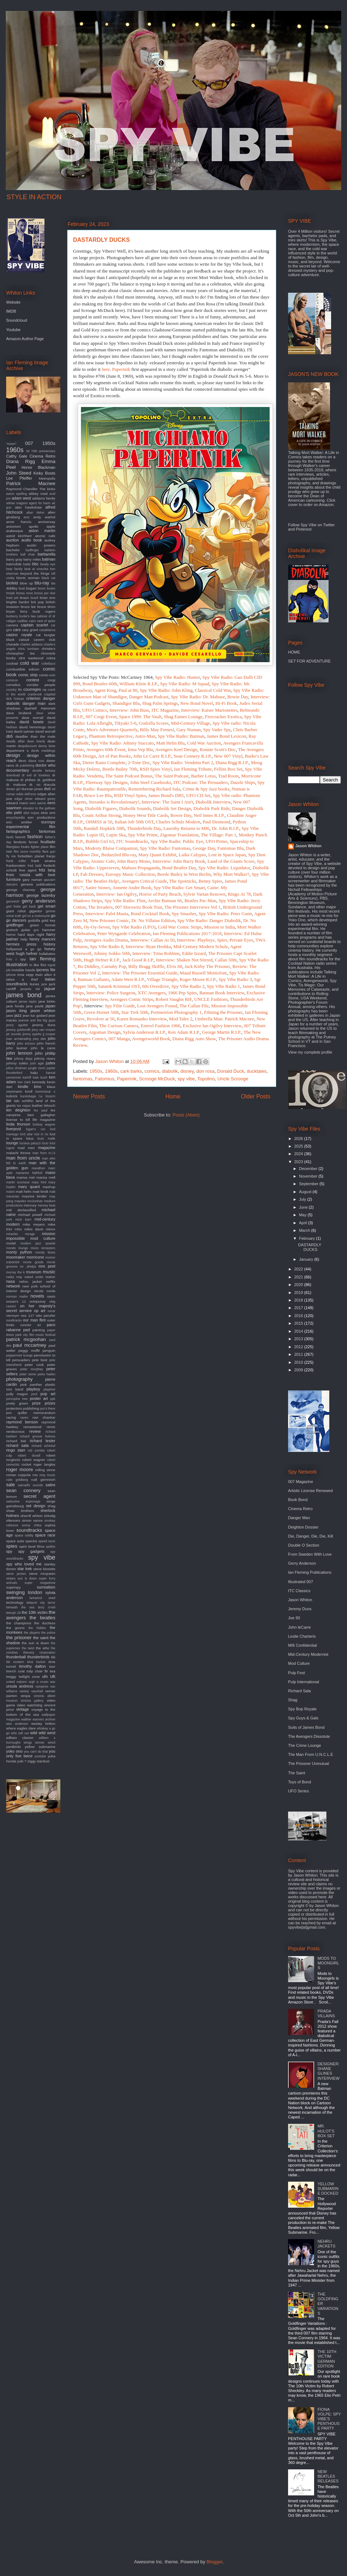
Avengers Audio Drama (106, 940)
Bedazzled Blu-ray (118, 854)
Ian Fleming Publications (309, 1572)
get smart (46, 906)
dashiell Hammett (40, 708)
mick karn (23, 1219)
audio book (31, 540)
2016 (299, 1315)
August (305, 1192)
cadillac (22, 621)
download (13, 775)
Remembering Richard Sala (154, 789)
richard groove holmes (37, 1436)
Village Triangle (162, 979)
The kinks (47, 489)
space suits (15, 1541)
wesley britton (43, 1724)
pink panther (31, 1384)
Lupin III (95, 834)
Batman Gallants (93, 979)
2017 (299, 1308)
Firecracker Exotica (223, 716)
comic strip (28, 675)
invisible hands (23, 970)
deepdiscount (27, 746)
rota (35, 1475)
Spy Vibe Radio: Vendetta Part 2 (183, 762)
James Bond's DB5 (166, 795)
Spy (202, 913)
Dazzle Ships (242, 782)
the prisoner (18, 1637)
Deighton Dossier (303, 1527)
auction (12, 540)
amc (26, 517)
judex (50, 1063)
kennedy (39, 1082)
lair (9, 1100)
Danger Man (299, 1518)
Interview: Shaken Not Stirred (184, 960)
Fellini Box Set (228, 769)
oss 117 (27, 1315)
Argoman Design (105, 1032)
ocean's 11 (16, 1301)
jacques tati (30, 989)
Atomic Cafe (102, 861)
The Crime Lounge (304, 1745)
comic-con (47, 675)
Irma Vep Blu (140, 749)
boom (42, 588)
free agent (28, 870)
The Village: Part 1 (218, 834)
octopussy (38, 1301)
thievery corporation (39, 1652)
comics (152, 1071)
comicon (12, 680)
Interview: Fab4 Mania (106, 913)
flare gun (48, 851)
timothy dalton (32, 1666)
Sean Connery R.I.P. (192, 756)
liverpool (13, 1129)
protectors (14, 1408)
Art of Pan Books (114, 756)
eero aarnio (38, 803)
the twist (28, 1648)
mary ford (39, 1182)
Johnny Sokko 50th (112, 953)
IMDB (11, 311)
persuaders (21, 1360)
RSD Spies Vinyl (156, 769)
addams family (43, 498)
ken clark (24, 1082)
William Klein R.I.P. (138, 683)
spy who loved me (24, 1564)
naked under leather (39, 1277)
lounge (12, 1143)
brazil (34, 598)
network (13, 1286)
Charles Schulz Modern (178, 821)
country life (14, 689)
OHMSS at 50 (99, 821)
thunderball (16, 1657)
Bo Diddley (88, 966)
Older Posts (255, 1096)
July (303, 1199)
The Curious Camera (118, 1025)
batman (48, 559)
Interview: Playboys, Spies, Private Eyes (215, 940)
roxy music (47, 1475)
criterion (33, 698)
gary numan (32, 880)
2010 (299, 1362)
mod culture (42, 1238)
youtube (40, 1756)
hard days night (31, 934)
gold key (48, 920)
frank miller (16, 861)
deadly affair (15, 741)
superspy (13, 1587)
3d (28, 451)
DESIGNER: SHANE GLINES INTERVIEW (328, 2071)
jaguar (49, 988)
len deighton (18, 1110)
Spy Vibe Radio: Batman (181, 736)
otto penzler (45, 1315)
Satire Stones (98, 887)
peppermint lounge (19, 1355)
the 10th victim (34, 1612)
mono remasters (43, 1248)
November (308, 1176)
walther (26, 1719)
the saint (40, 1638)
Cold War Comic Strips (180, 927)
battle (27, 564)
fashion (35, 836)
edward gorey (45, 799)
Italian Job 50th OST (134, 821)
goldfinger (14, 925)
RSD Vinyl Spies (130, 795)
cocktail (12, 663)
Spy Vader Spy (217, 729)
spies (11, 1546)
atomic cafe (45, 536)
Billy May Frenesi (157, 729)
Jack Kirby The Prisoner (207, 966)
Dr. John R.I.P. (225, 828)
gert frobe (13, 906)
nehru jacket (30, 1281)
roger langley (44, 1464)
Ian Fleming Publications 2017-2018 (187, 933)
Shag (292, 1700)
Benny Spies (210, 881)
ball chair (28, 554)
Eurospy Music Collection (130, 874)
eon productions (41, 817)
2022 (299, 1269)
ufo (45, 1676)
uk (52, 1676)
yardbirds (13, 1747)
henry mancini (42, 939)
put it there (47, 1408)
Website (13, 302)
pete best (39, 1360)
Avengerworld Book (151, 1038)
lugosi (10, 1148)
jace (44, 984)
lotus (30, 1138)
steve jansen (16, 1574)
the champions (18, 1623)
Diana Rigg (20, 461)
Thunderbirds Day (144, 828)
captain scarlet (34, 625)
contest (32, 680)
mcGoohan (35, 1201)
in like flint (37, 965)
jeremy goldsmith (18, 1030)
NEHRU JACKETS (326, 2243)
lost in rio (41, 1134)
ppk (52, 1399)
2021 (299, 1277)
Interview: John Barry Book (179, 861)
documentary (17, 770)
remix (51, 1427)
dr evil (26, 775)
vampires (41, 1686)
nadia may (14, 1277)
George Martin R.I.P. (221, 1032)
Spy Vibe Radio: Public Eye (177, 841)
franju (50, 856)
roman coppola (18, 1475)
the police (48, 1632)
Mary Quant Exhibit (157, 854)
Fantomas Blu (230, 848)
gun (36, 930)
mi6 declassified (21, 1210)
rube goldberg (17, 1480)
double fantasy (44, 770)
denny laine (46, 746)
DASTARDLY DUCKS (101, 240)
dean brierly (36, 741)
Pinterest (303, 529)
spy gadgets (31, 1551)
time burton (36, 1662)
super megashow (40, 1583)
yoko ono (14, 1751)
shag (51, 1506)
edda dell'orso (26, 794)
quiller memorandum (36, 1413)
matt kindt (40, 1191)
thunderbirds (38, 1657)
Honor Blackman (38, 467)
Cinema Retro (42, 456)
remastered (32, 1427)
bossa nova (24, 593)
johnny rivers (45, 1058)
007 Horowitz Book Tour (138, 907)
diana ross (36, 761)
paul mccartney (29, 1345)
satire (50, 1485)
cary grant (30, 630)
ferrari (33, 842)
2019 (299, 1292)
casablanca (47, 630)
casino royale (19, 635)
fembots (20, 842)
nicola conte (44, 1291)
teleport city (35, 1602)
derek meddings (43, 751)
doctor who (45, 765)
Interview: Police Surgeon (111, 992)
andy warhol (44, 517)
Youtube (13, 329)
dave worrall (32, 718)
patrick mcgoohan (26, 1339)
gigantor (35, 911)
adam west (21, 498)
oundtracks (14, 1320)
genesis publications (38, 884)
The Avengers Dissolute (309, 1736)
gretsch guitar (18, 930)
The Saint (296, 1773)
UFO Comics (94, 710)
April (303, 1223)
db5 (9, 736)
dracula (49, 784)
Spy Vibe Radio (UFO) (133, 927)
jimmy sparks (32, 1034)
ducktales (256, 1071)
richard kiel (16, 1441)
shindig (49, 1516)
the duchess (44, 1623)
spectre (31, 1541)
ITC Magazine (165, 710)
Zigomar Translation (179, 834)
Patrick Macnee (30, 483)
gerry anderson (38, 901)
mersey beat (46, 1205)
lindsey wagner (44, 1124)
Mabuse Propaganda (140, 867)
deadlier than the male (35, 736)
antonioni (13, 526)
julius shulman (16, 1068)
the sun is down (35, 1643)
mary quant (29, 1186)
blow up (26, 583)
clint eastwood (31, 658)
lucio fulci (48, 1143)
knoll (28, 1091)
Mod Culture (299, 1663)
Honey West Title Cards (145, 815)
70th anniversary (43, 451)
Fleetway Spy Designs (107, 782)
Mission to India (219, 927)
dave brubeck (18, 713)
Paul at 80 (128, 690)
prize (36, 1403)
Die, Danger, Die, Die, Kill (310, 1536)
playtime (49, 1389)
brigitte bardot (17, 602)
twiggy (11, 1677)
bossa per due (44, 593)
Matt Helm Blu (170, 743)
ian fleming (42, 958)
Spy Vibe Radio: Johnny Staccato (122, 743)
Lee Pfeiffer (19, 478)
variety (24, 1691)
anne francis (18, 522)
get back (29, 906)
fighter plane (39, 847)
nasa (10, 1281)
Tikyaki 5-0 (126, 723)
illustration (16, 964)
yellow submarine (40, 1747)
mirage (30, 1234)
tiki (53, 1657)
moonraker (15, 1257)
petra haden (46, 1374)
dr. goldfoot (46, 780)
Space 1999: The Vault (140, 716)
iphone (11, 975)
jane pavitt (34, 1006)
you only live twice (30, 1753)
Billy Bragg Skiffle (146, 966)
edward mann (17, 803)
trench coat (15, 1671)
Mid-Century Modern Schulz (201, 946)
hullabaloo (47, 954)
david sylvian (24, 731)
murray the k (15, 1272)
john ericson (26, 1043)
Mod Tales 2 (181, 1018)
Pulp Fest (296, 1673)
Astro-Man (145, 736)
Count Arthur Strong (101, 815)
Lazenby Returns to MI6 (186, 828)
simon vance (32, 1520)
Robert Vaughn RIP (173, 999)
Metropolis (47, 478)
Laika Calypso (192, 854)
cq (44, 689)
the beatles (42, 1617)
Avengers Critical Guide (144, 881)
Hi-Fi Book (226, 703)
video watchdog (29, 1705)
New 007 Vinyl (228, 756)
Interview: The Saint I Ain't (167, 802)
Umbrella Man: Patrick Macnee (224, 1018)
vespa (25, 1696)
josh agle (37, 1063)
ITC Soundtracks (132, 841)
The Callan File (194, 1005)
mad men (26, 1148)
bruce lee (28, 607)
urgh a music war (42, 1682)
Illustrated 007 (300, 1582)
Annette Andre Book (131, 887)
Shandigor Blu (126, 703)
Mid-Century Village (190, 723)
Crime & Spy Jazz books (206, 789)
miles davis (33, 1229)
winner (39, 1742)
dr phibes (27, 780)
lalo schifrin (23, 1101)
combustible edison (22, 669)
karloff (27, 1077)
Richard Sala (299, 1691)
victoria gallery (32, 1700)
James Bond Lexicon (226, 736)
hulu (9, 959)
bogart (31, 588)
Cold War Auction (204, 743)
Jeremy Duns (300, 1609)
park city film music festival (35, 1335)
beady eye (47, 564)
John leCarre (299, 1627)
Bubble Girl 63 (100, 841)
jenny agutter (17, 1025)
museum (33, 1272)
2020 (299, 1284)
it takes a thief (30, 977)
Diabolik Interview (213, 802)
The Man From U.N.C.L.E (310, 1754)
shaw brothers (20, 1511)
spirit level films (31, 1546)
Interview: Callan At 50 (152, 940)
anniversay (46, 522)
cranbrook (35, 694)
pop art (47, 1394)
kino (37, 1086)
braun (24, 598)
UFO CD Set (198, 795)
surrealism (46, 1587)
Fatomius (104, 1078)
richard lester (42, 1441)
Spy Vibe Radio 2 (188, 986)
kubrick (11, 1096)
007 (29, 443)
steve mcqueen (42, 1574)
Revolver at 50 (101, 1018)
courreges (32, 689)
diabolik (170, 1071)
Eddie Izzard (194, 953)
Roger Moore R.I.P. (198, 979)
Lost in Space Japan (227, 854)
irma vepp (25, 975)
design (13, 755)
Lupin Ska (116, 834)
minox (50, 1229)
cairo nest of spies (42, 621)
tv (46, 1671)
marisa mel (26, 1177)
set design (35, 1506)
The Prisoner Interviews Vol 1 (192, 907)
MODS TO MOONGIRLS (328, 1963)
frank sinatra (43, 861)
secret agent (39, 1496)
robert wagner (33, 1460)
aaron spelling (16, 494)
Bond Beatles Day (179, 867)
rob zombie (36, 1450)
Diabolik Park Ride (211, 808)
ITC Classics (299, 1591)
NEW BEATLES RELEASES (327, 2476)
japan (50, 1006)
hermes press (21, 944)
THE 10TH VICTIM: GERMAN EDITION (326, 2358)
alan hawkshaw (28, 507)
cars (17, 629)
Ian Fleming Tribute (193, 769)
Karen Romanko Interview (142, 1018)
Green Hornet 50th (101, 1012)
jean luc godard (35, 1015)
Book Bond (298, 1499)
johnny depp (23, 1058)
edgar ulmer (23, 799)
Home (173, 1096)
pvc (9, 1413)
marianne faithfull (29, 1173)
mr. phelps (28, 1266)
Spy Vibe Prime (143, 834)
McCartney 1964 (137, 677)
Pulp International (303, 1682)
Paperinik (121, 369)
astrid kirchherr (19, 536)
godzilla (34, 920)
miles (18, 1229)
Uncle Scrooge (232, 1078)
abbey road (38, 494)
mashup (49, 1187)
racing (11, 1417)
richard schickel (43, 1446)
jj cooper (49, 1034)
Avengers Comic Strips (131, 999)
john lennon (19, 1053)
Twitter (329, 525)
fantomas (82, 1078)
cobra (50, 658)
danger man (34, 703)
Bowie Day (237, 696)
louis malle (46, 1138)
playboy (33, 1389)
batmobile (14, 564)
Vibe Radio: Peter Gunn (229, 913)
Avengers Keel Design (176, 749)
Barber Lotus (203, 776)
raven (24, 1417)
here (106, 369)
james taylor (28, 1001)
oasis (51, 1296)
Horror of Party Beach (160, 894)
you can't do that (36, 1751)
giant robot (16, 911)
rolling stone (45, 1470)
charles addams (31, 644)
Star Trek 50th (134, 1012)
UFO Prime (216, 841)
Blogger (214, 2561)
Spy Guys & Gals (303, 1718)
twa (52, 1671)
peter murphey (31, 1369)
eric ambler (19, 822)
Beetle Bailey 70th (119, 769)
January (306, 1259)
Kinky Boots (44, 473)
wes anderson (17, 1724)
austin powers (41, 545)
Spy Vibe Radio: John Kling (166, 690)
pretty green (17, 1403)
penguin (49, 1351)
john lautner (16, 1048)
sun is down (27, 1578)
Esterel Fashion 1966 (160, 1025)
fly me (11, 856)
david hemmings (32, 727)
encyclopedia (15, 817)
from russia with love (30, 875)
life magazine (44, 1120)
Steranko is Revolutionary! (114, 802)
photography (19, 1379)
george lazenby (40, 895)
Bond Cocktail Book (150, 913)
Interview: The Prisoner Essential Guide (139, 973)
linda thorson (18, 1124)
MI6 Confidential (302, 1645)
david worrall (45, 731)
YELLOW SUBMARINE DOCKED (327, 2188)
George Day (204, 848)
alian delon (35, 512)
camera (12, 625)
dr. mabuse (16, 784)
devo (22, 761)
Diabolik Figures (101, 808)
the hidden (37, 1628)
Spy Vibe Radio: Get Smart (179, 887)
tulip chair (35, 1671)
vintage (22, 1709)
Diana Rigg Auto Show (194, 1038)
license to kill (18, 1120)
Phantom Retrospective (111, 736)
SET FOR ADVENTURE (309, 661)
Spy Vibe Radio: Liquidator (224, 867)
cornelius (13, 685)
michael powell (30, 1215)
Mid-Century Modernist (308, 1654)
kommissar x (45, 1091)
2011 (299, 1354)
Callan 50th (226, 960)
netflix (50, 1281)
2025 (299, 1146)
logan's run (35, 1129)
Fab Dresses (91, 874)
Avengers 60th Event (105, 749)
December (308, 1168)
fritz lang (47, 870)
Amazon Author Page (25, 339)
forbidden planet (31, 856)
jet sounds (13, 1034)
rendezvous (15, 1431)
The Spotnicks (182, 881)
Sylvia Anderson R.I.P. (144, 1032)
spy (9, 1551)
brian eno (47, 598)
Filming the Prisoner (223, 1012)
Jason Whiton (308, 846)
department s (17, 751)
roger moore (19, 1469)
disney (187, 1071)
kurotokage (28, 1096)
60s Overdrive (155, 986)
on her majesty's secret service (30, 1308)
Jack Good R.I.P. (138, 960)
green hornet (42, 925)
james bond (24, 995)
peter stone (28, 1374)
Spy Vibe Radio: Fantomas (165, 848)
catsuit (24, 640)
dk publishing (25, 765)
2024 (299, 1154)
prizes (50, 1403)
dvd (47, 788)
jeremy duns (44, 1025)
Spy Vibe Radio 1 (223, 986)
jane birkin (46, 1001)
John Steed (18, 473)
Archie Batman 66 (164, 900)
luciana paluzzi (30, 1143)
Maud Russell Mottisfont (203, 973)
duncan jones (32, 789)
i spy (21, 959)
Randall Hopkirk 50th (104, 828)
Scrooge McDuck (157, 1078)
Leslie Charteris (302, 1636)
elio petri (14, 812)
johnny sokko (17, 1063)
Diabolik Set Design (172, 808)
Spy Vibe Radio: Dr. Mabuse (198, 696)
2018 (299, 1300)
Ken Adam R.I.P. (184, 1032)
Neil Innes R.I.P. (209, 815)
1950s (96, 1071)
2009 (299, 1370)
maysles (20, 1201)
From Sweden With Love (309, 1554)
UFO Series (298, 1791)
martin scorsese (18, 1182)
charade (12, 644)
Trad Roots (228, 776)
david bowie (32, 722)
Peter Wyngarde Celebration (123, 933)
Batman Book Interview (221, 992)
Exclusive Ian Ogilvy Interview (212, 1025)
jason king (16, 1010)
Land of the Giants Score (230, 861)
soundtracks (29, 1530)
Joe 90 (294, 1618)
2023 (299, 1162)
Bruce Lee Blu (98, 795)
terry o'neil (46, 1607)
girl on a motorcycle (36, 916)
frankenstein (16, 865)
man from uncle (23, 1158)
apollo (33, 526)
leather (37, 1105)
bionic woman (28, 578)
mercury (30, 1205)
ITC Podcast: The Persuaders (201, 782)
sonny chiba (31, 1525)
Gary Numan (188, 729)
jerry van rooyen (43, 1030)
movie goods (33, 1262)
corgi (51, 680)
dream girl (13, 789)
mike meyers (34, 1224)
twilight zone (29, 1677)
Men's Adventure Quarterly (112, 729)
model (11, 1243)
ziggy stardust (38, 1761)
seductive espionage (23, 1501)
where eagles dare (21, 1728)
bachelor (13, 550)
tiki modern (15, 1662)
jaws (9, 1015)
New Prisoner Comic (109, 920)
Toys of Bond (299, 1782)
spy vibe (186, 1078)
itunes (34, 984)
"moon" (11, 444)
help (24, 939)
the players (32, 1632)
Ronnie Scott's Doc (218, 749)
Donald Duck (230, 1071)
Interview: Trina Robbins (156, 953)
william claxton (20, 1738)
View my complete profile (310, 1052)
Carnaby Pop (114, 966)
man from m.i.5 (43, 1153)
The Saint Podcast (172, 776)
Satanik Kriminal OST (119, 986)
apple (51, 526)
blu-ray (42, 583)
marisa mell (46, 1177)
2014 (299, 1331)
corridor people (40, 685)
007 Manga (119, 1038)
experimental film (30, 826)
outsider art (30, 1325)
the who (42, 1648)
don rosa (205, 1071)
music (49, 1271)
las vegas (24, 1105)
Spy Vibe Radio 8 (106, 946)
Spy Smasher (184, 913)
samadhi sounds (30, 1485)
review (35, 1431)
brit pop (37, 602)
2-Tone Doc (139, 762)
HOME (294, 652)
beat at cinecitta (36, 569)
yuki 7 (21, 1761)
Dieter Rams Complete (103, 762)
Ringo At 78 (239, 894)
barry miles (32, 559)
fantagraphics (18, 831)
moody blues (45, 1252)
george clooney (20, 890)
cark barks (131, 1071)
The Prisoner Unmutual (308, 1763)
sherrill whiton (32, 1516)
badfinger (32, 550)
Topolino (206, 1078)
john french (46, 1043)
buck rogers (44, 611)
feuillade (47, 842)
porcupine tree (17, 1399)
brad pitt (12, 598)
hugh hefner (27, 953)
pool (34, 1394)
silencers (13, 1520)
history (49, 944)
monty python (19, 1252)
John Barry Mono (133, 861)
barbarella (46, 554)
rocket (26, 1464)
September (309, 1184)
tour (52, 1666)
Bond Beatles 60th (99, 683)
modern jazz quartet (37, 1243)
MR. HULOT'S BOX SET (326, 2131)
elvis (44, 813)
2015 (299, 1323)
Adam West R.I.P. (128, 979)
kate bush (40, 1077)
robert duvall (29, 1455)
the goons (15, 1628)
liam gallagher (41, 1115)
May (303, 1215)
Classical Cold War (213, 690)
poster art (39, 1398)
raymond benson (22, 1422)
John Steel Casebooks (150, 782)
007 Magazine (300, 1481)
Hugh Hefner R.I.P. (102, 960)
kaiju (34, 1073)
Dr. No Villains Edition (153, 920)
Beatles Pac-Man (200, 900)
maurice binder (34, 1196)
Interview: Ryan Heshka (148, 946)
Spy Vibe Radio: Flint (124, 900)
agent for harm (40, 503)
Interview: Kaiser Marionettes (209, 710)
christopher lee (20, 653)
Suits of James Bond (306, 1727)
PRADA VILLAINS (326, 2013)
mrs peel (47, 1266)
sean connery (23, 1490)
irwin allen (43, 975)
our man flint (34, 1320)
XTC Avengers (152, 992)
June (304, 1207)
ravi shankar (44, 1417)
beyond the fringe (35, 573)
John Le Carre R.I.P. (152, 756)
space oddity (24, 1535)
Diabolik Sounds (134, 808)
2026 (299, 1138)
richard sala (17, 1445)
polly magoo (17, 1394)
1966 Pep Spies (182, 992)
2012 (299, 1347)
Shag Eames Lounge (183, 716)
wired (51, 1742)
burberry (12, 616)
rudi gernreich (43, 1480)
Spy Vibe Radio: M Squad (184, 683)
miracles (12, 1234)
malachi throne (18, 1153)
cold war (29, 663)
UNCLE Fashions (211, 999)
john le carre (43, 1048)
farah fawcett (15, 837)
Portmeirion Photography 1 (176, 1012)
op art (39, 1310)
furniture (13, 879)
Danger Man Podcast (148, 696)
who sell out (20, 1733)
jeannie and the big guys (36, 1020)
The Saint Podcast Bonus (128, 776)
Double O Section (303, 1545)
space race (45, 1535)
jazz (18, 1015)
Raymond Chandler (22, 489)
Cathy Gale (16, 456)
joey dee (39, 1039)
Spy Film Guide (120, 1005)
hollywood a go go (23, 949)
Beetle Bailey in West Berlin (184, 874)
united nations (16, 1682)
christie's (48, 649)
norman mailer (17, 1296)
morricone (35, 1257)
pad (26, 1330)
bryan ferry (16, 611)
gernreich (13, 901)
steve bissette (44, 1569)
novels (37, 1296)
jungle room (36, 1068)
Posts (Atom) (186, 1115)
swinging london (24, 1592)
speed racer (46, 1541)
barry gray (14, 559)
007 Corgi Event (101, 716)
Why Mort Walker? (231, 874)
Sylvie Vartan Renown (204, 894)
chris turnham (28, 649)
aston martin (42, 530)
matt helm (24, 1191)
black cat (48, 578)
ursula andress (19, 1686)
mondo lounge (17, 1248)
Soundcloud (16, 320)
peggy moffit (29, 1351)
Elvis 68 (174, 966)
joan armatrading (18, 1039)
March (305, 1230)
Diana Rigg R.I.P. (231, 762)
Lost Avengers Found (157, 1005)
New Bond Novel (196, 703)
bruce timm (46, 607)
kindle (23, 1086)
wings (28, 1742)
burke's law (27, 616)
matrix (10, 1191)
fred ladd (35, 865)
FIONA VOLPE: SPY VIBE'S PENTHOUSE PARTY (329, 2419)
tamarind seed (42, 1598)
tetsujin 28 (13, 1613)
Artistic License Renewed (310, 1490)
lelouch (49, 1105)
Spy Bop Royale (302, 1709)
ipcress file (45, 970)
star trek (24, 1568)
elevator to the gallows (39, 808)
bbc (35, 564)
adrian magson (16, 503)
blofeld (12, 583)
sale (10, 1484)
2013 (299, 1339)
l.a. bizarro (47, 1096)
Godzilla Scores (154, 723)
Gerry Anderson (302, 1563)
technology (14, 1602)
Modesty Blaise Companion (111, 848)
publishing (31, 1408)
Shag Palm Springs (160, 703)
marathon (38, 1168)
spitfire (50, 1546)
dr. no (34, 784)
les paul (40, 1110)
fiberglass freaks (18, 847)
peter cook (34, 1365)
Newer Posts (89, 1096)
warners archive (44, 1719)
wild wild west (42, 1733)
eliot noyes (31, 813)
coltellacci (48, 663)
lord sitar (26, 1134)
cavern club (44, 640)
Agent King (105, 690)
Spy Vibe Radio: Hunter (177, 677)
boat (22, 588)
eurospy (48, 822)
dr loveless (42, 775)
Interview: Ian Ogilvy (116, 894)
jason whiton (42, 1010)
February (307, 1238)
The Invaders (100, 907)
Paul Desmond (216, 821)
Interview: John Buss (129, 710)
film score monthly (27, 851)
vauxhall (37, 1691)
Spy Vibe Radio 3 (235, 979)
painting (38, 1330)
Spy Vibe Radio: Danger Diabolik (209, 920)
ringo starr (15, 1450)
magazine (46, 1147)
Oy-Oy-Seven (97, 927)
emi (52, 813)
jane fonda (15, 1006)
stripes (11, 1578)
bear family (14, 569)
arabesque (14, 531)
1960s (111, 1071)
